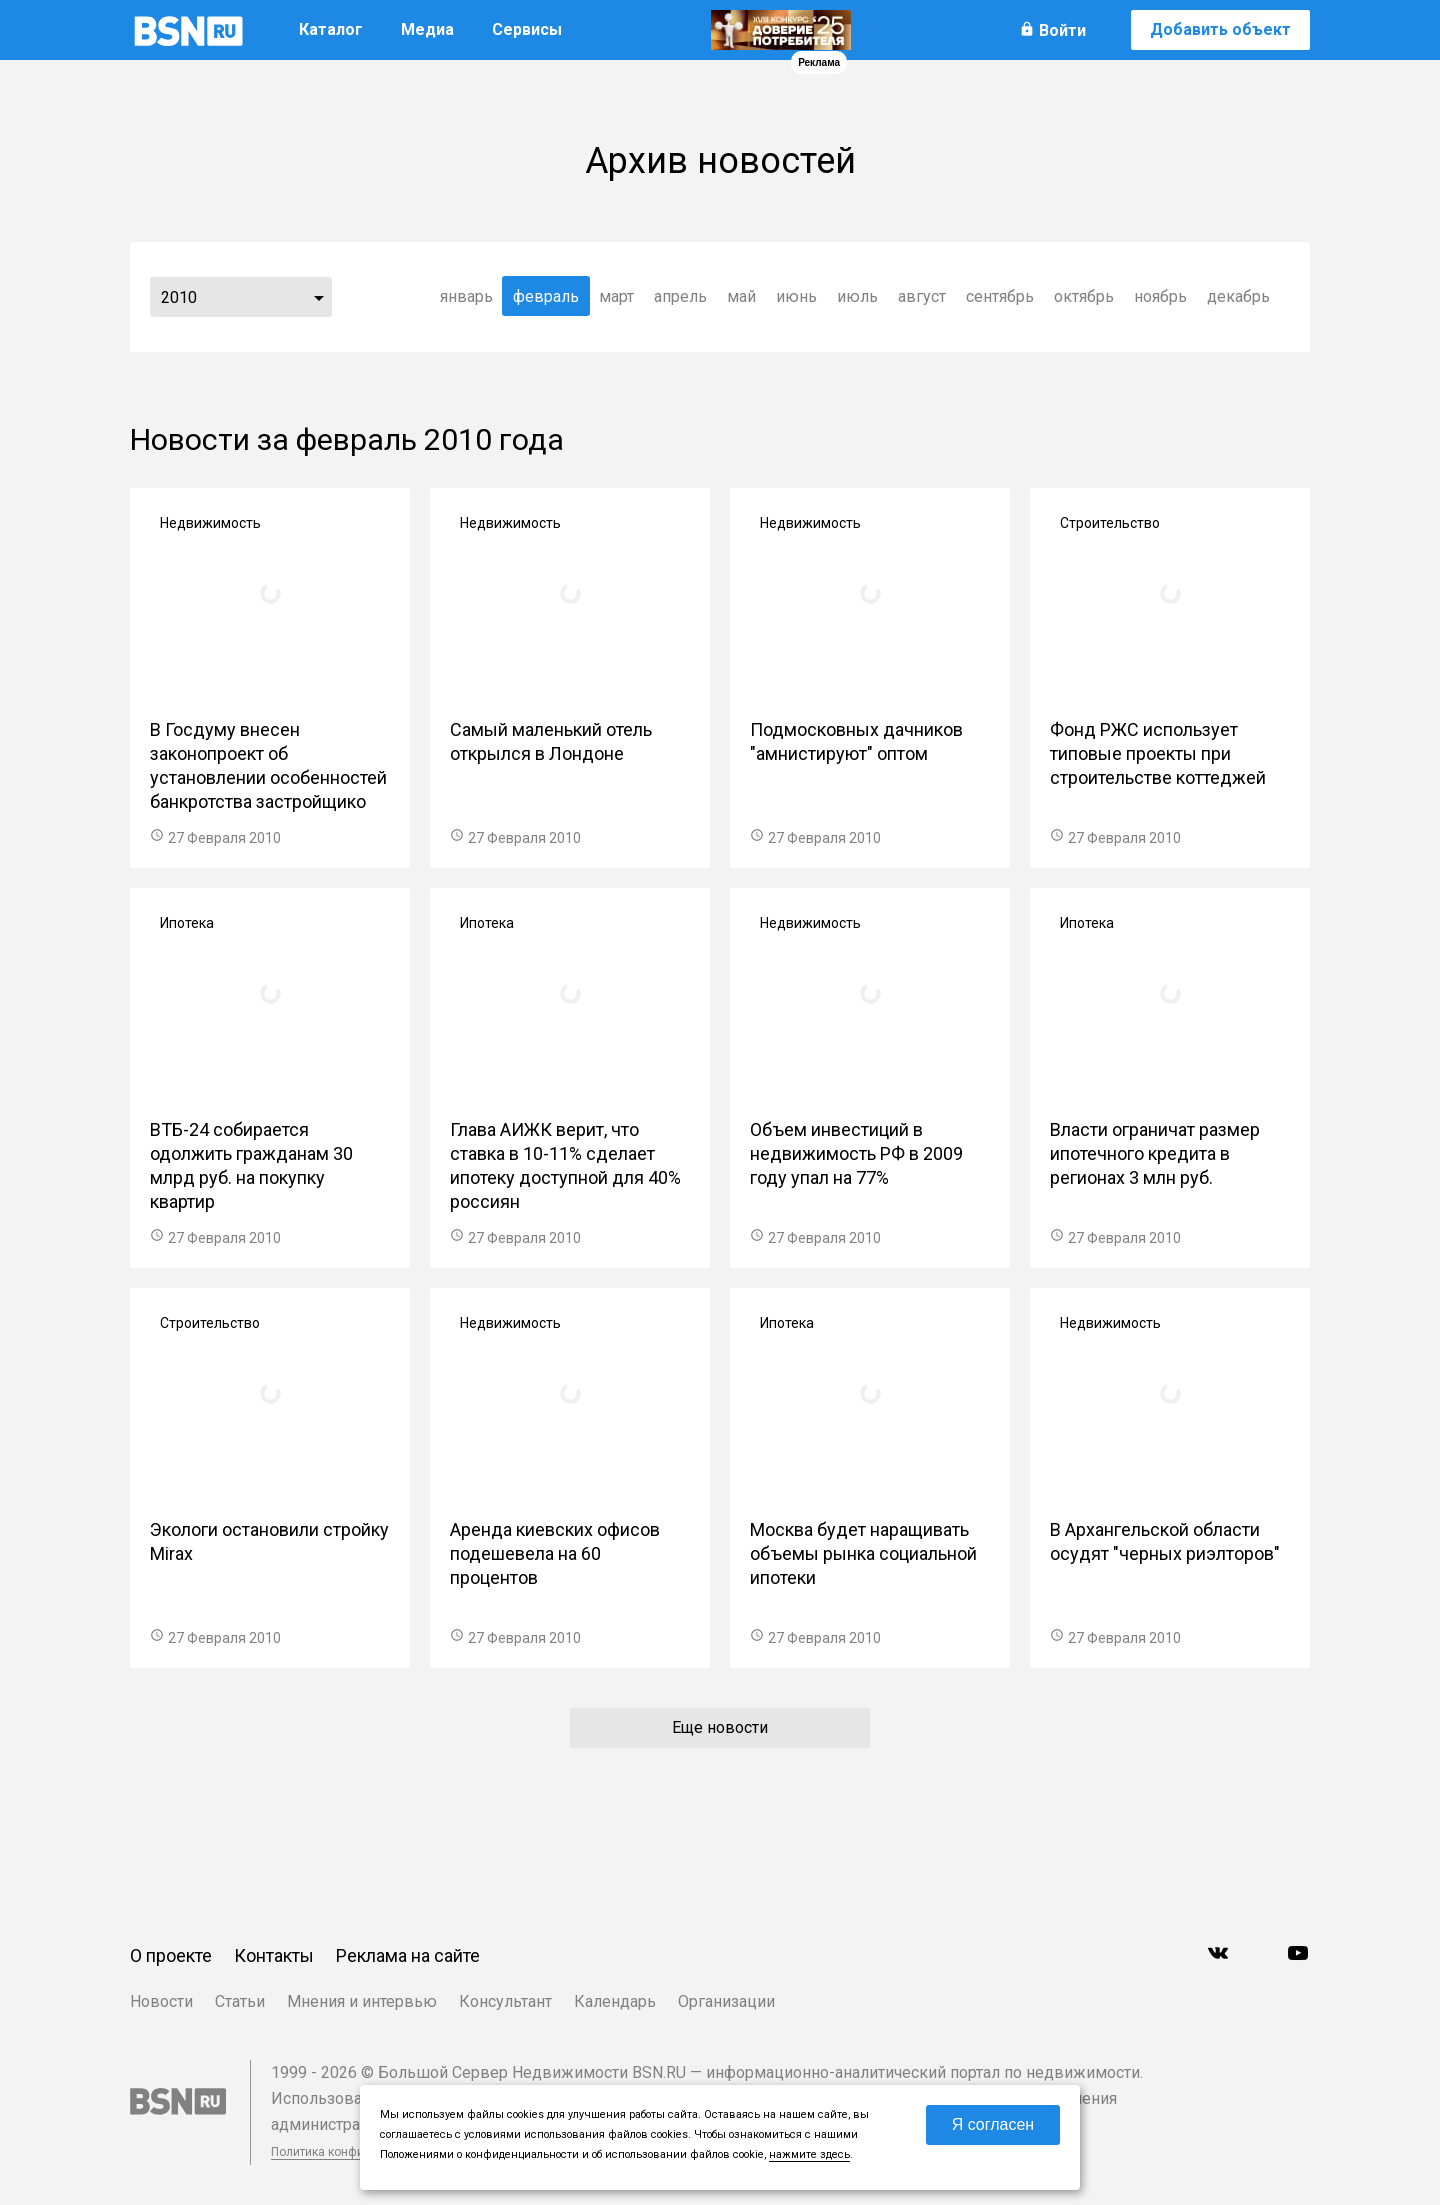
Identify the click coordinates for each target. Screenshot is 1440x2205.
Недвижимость (210, 523)
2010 (179, 297)
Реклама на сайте (408, 1955)
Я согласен (993, 2124)
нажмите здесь (809, 2154)
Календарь (615, 2001)
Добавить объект (1220, 29)
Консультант (505, 2001)
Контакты (274, 1955)
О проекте (171, 1955)
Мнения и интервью (362, 2001)
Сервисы (527, 29)
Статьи (240, 2001)
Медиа (427, 29)
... (319, 297)
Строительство (1110, 523)
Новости (161, 2001)
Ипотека (187, 923)
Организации (726, 2001)
